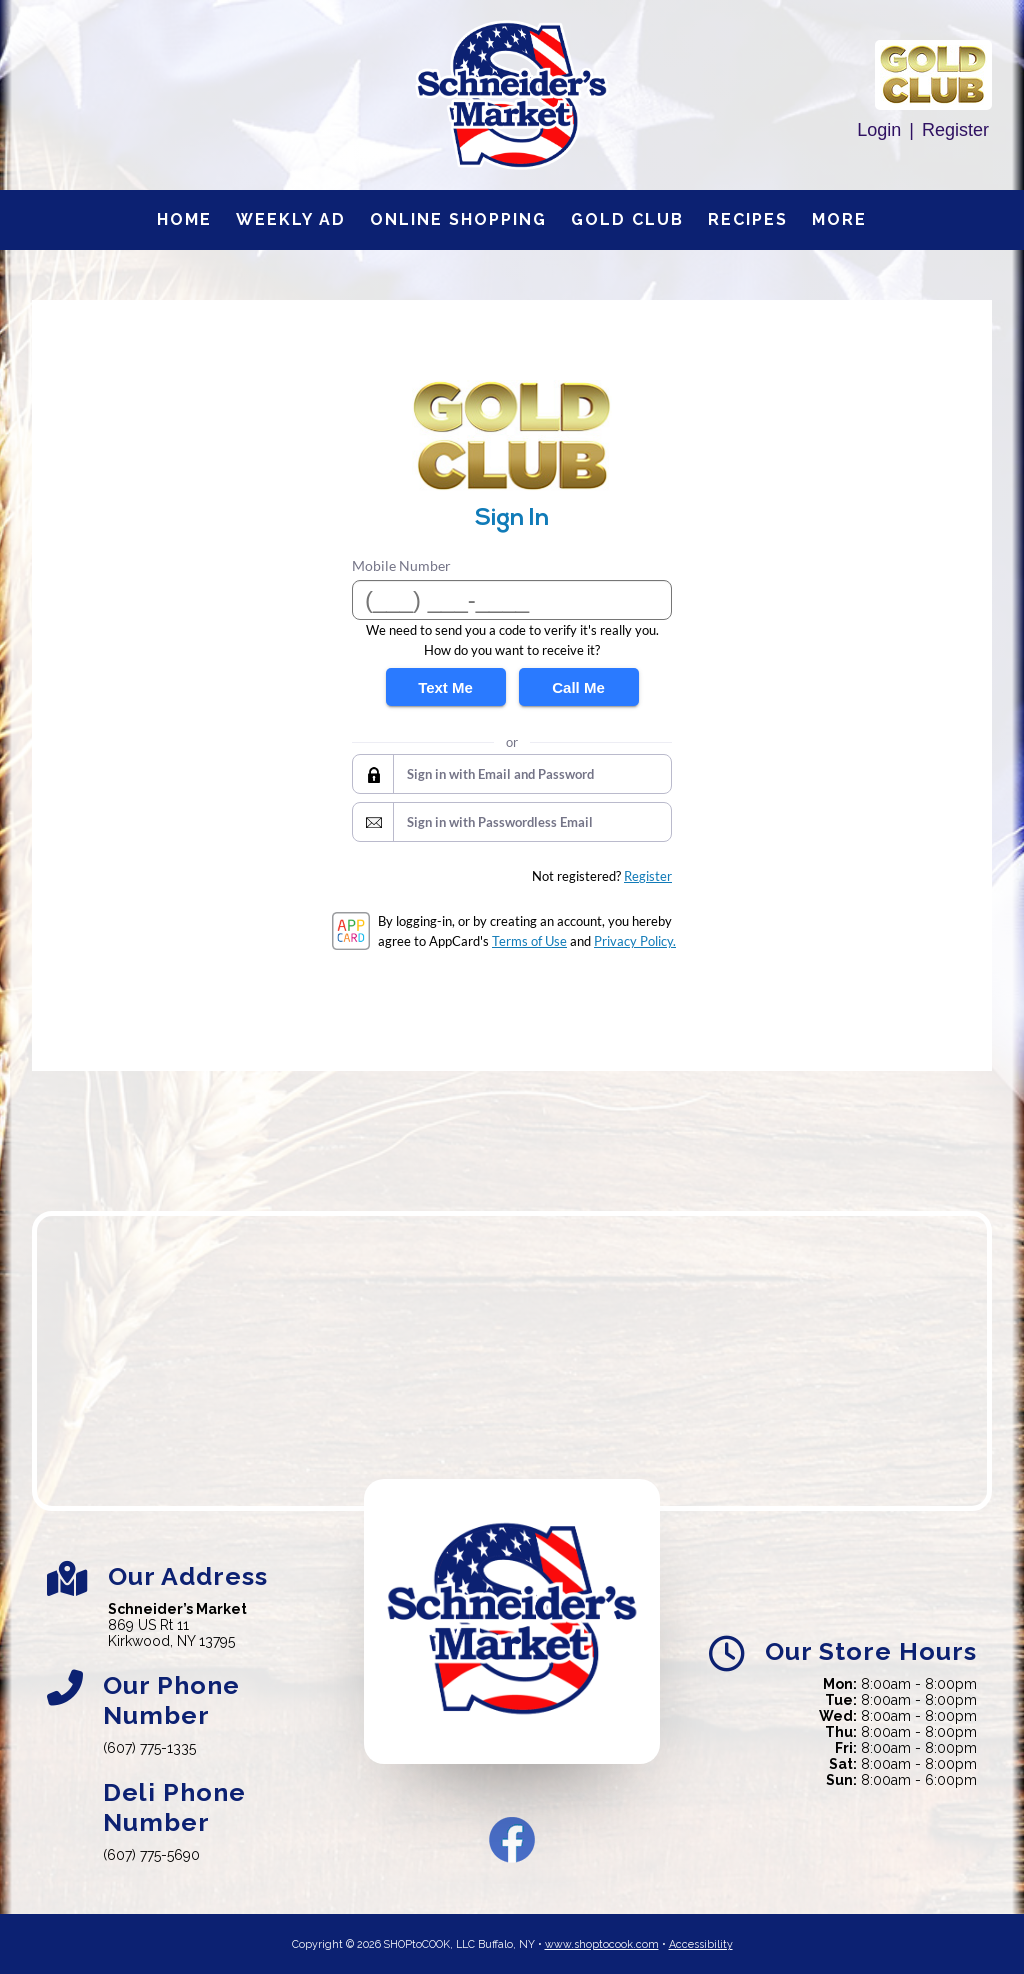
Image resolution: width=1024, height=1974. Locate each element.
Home (184, 219)
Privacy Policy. (635, 941)
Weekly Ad (291, 219)
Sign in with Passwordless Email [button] (500, 822)
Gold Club (627, 219)
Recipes (748, 219)
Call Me (578, 687)
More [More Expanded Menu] (839, 219)
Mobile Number (401, 565)
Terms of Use (529, 941)
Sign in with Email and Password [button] (500, 774)
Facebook (512, 1840)
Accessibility (701, 1944)
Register (955, 130)
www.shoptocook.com (602, 1944)
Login (879, 130)
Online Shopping (458, 219)
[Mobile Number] (512, 600)
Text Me (445, 687)
